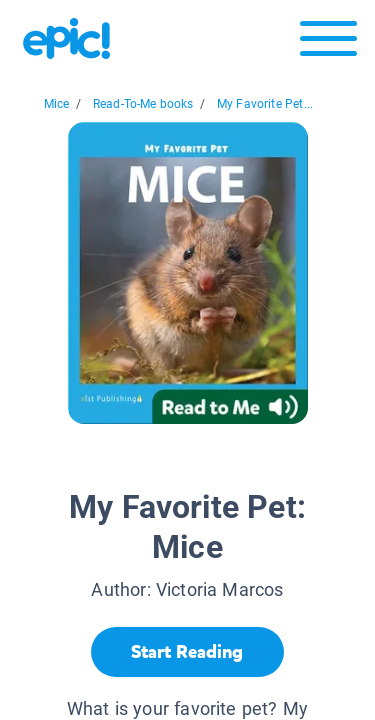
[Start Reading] (187, 652)
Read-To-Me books (143, 104)
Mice (57, 104)
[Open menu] (328, 43)
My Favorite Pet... (265, 104)
